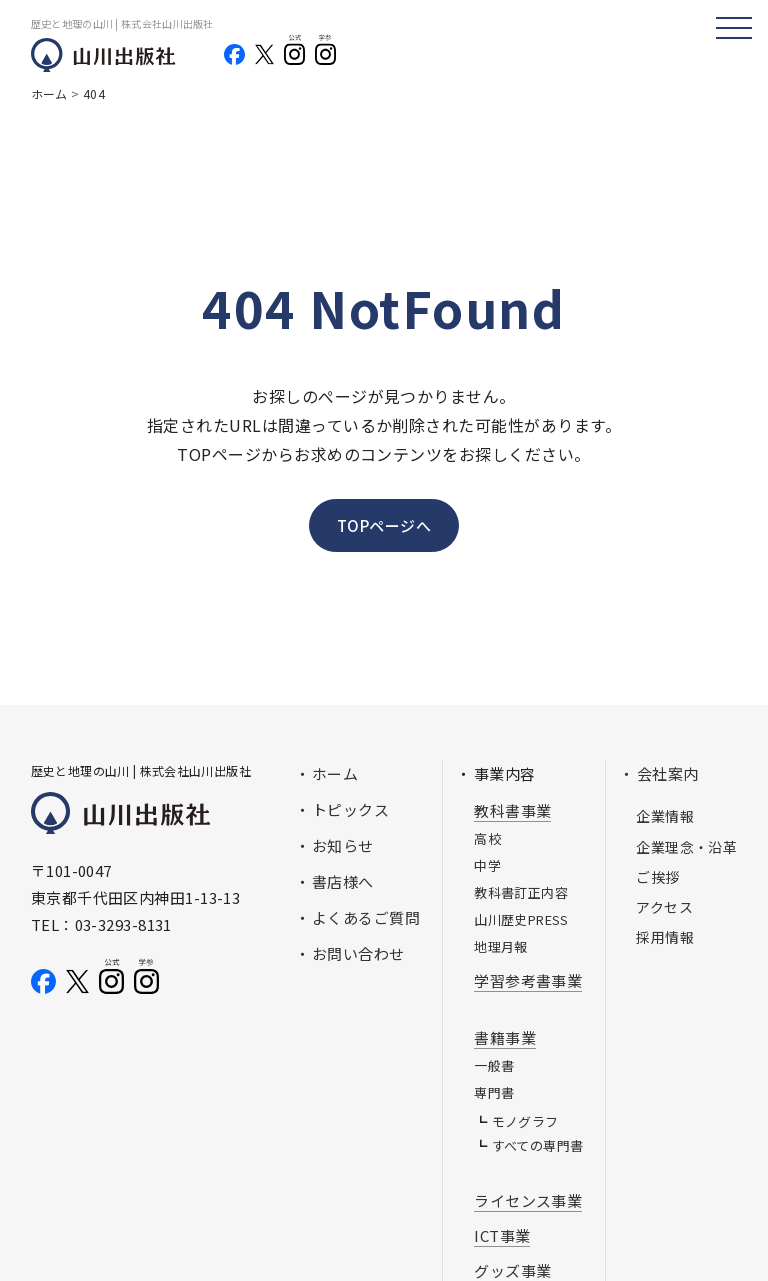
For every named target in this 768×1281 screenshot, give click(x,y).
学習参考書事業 (528, 980)
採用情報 (665, 937)
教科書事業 (512, 810)
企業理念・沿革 (686, 847)
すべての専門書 (538, 1145)
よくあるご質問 (366, 917)
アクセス (664, 907)
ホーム (335, 773)
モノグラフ (525, 1121)
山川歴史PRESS (521, 919)
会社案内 (668, 773)
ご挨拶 (657, 877)
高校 (487, 838)
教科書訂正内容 (521, 892)
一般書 (494, 1065)
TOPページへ (384, 525)
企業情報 (665, 816)
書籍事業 (505, 1037)
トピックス (350, 809)
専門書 (494, 1092)
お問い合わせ (358, 953)
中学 (487, 865)
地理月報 (501, 946)
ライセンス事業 (528, 1200)
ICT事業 (502, 1235)
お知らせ (343, 845)
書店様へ (343, 881)
